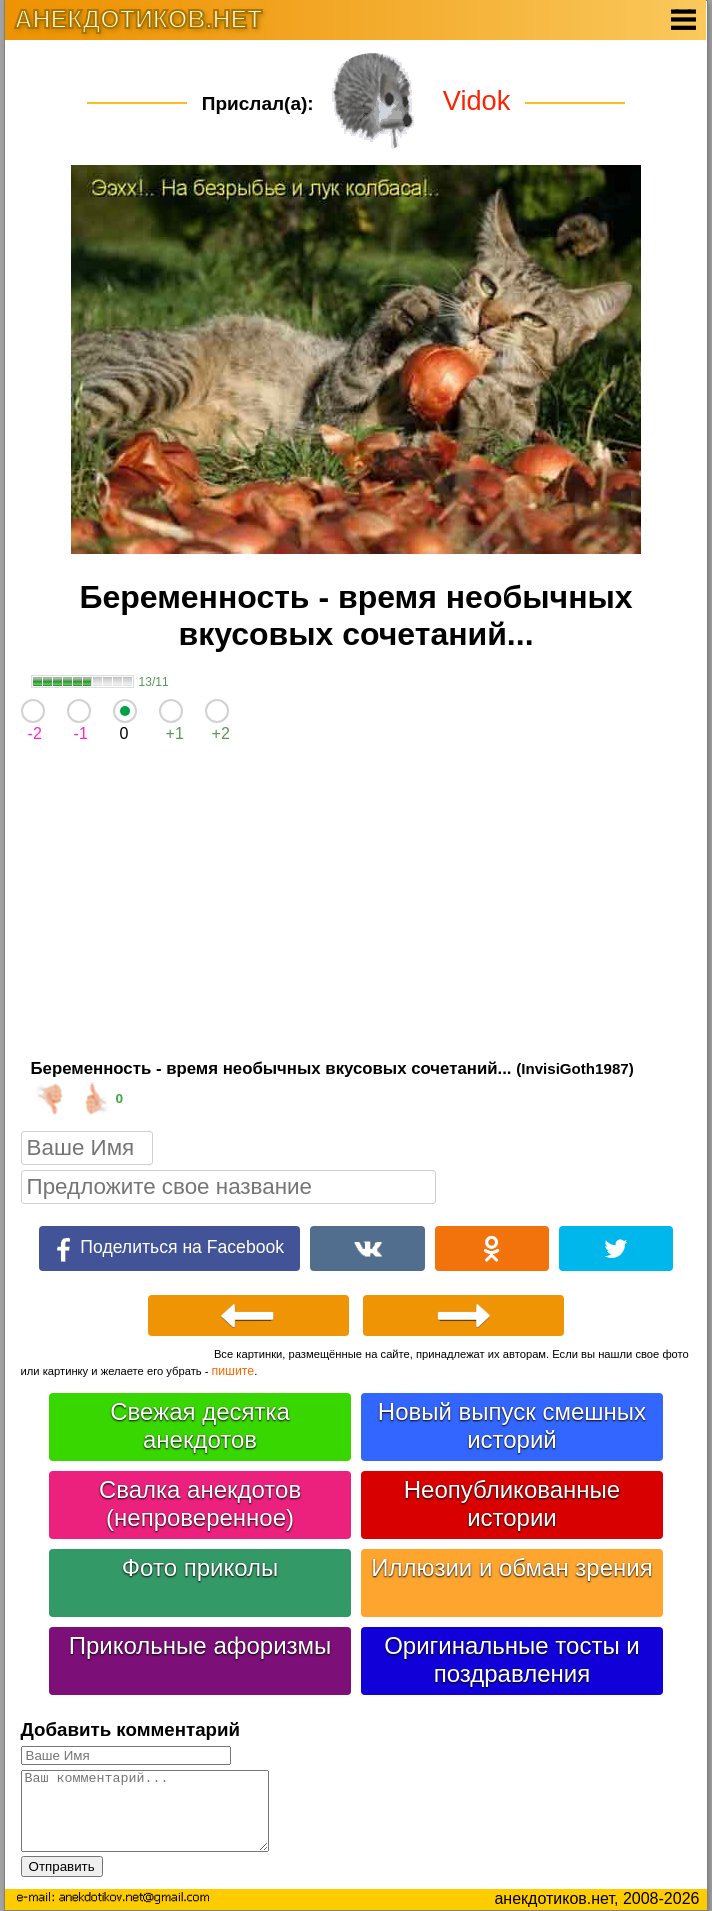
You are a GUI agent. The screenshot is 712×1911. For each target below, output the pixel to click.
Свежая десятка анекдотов (200, 1425)
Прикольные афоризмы (200, 1645)
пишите (233, 1371)
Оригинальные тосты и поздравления (512, 1659)
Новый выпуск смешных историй (512, 1425)
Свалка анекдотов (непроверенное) (200, 1503)
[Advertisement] (356, 906)
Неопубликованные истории (512, 1503)
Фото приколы (200, 1567)
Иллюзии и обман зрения (512, 1567)
